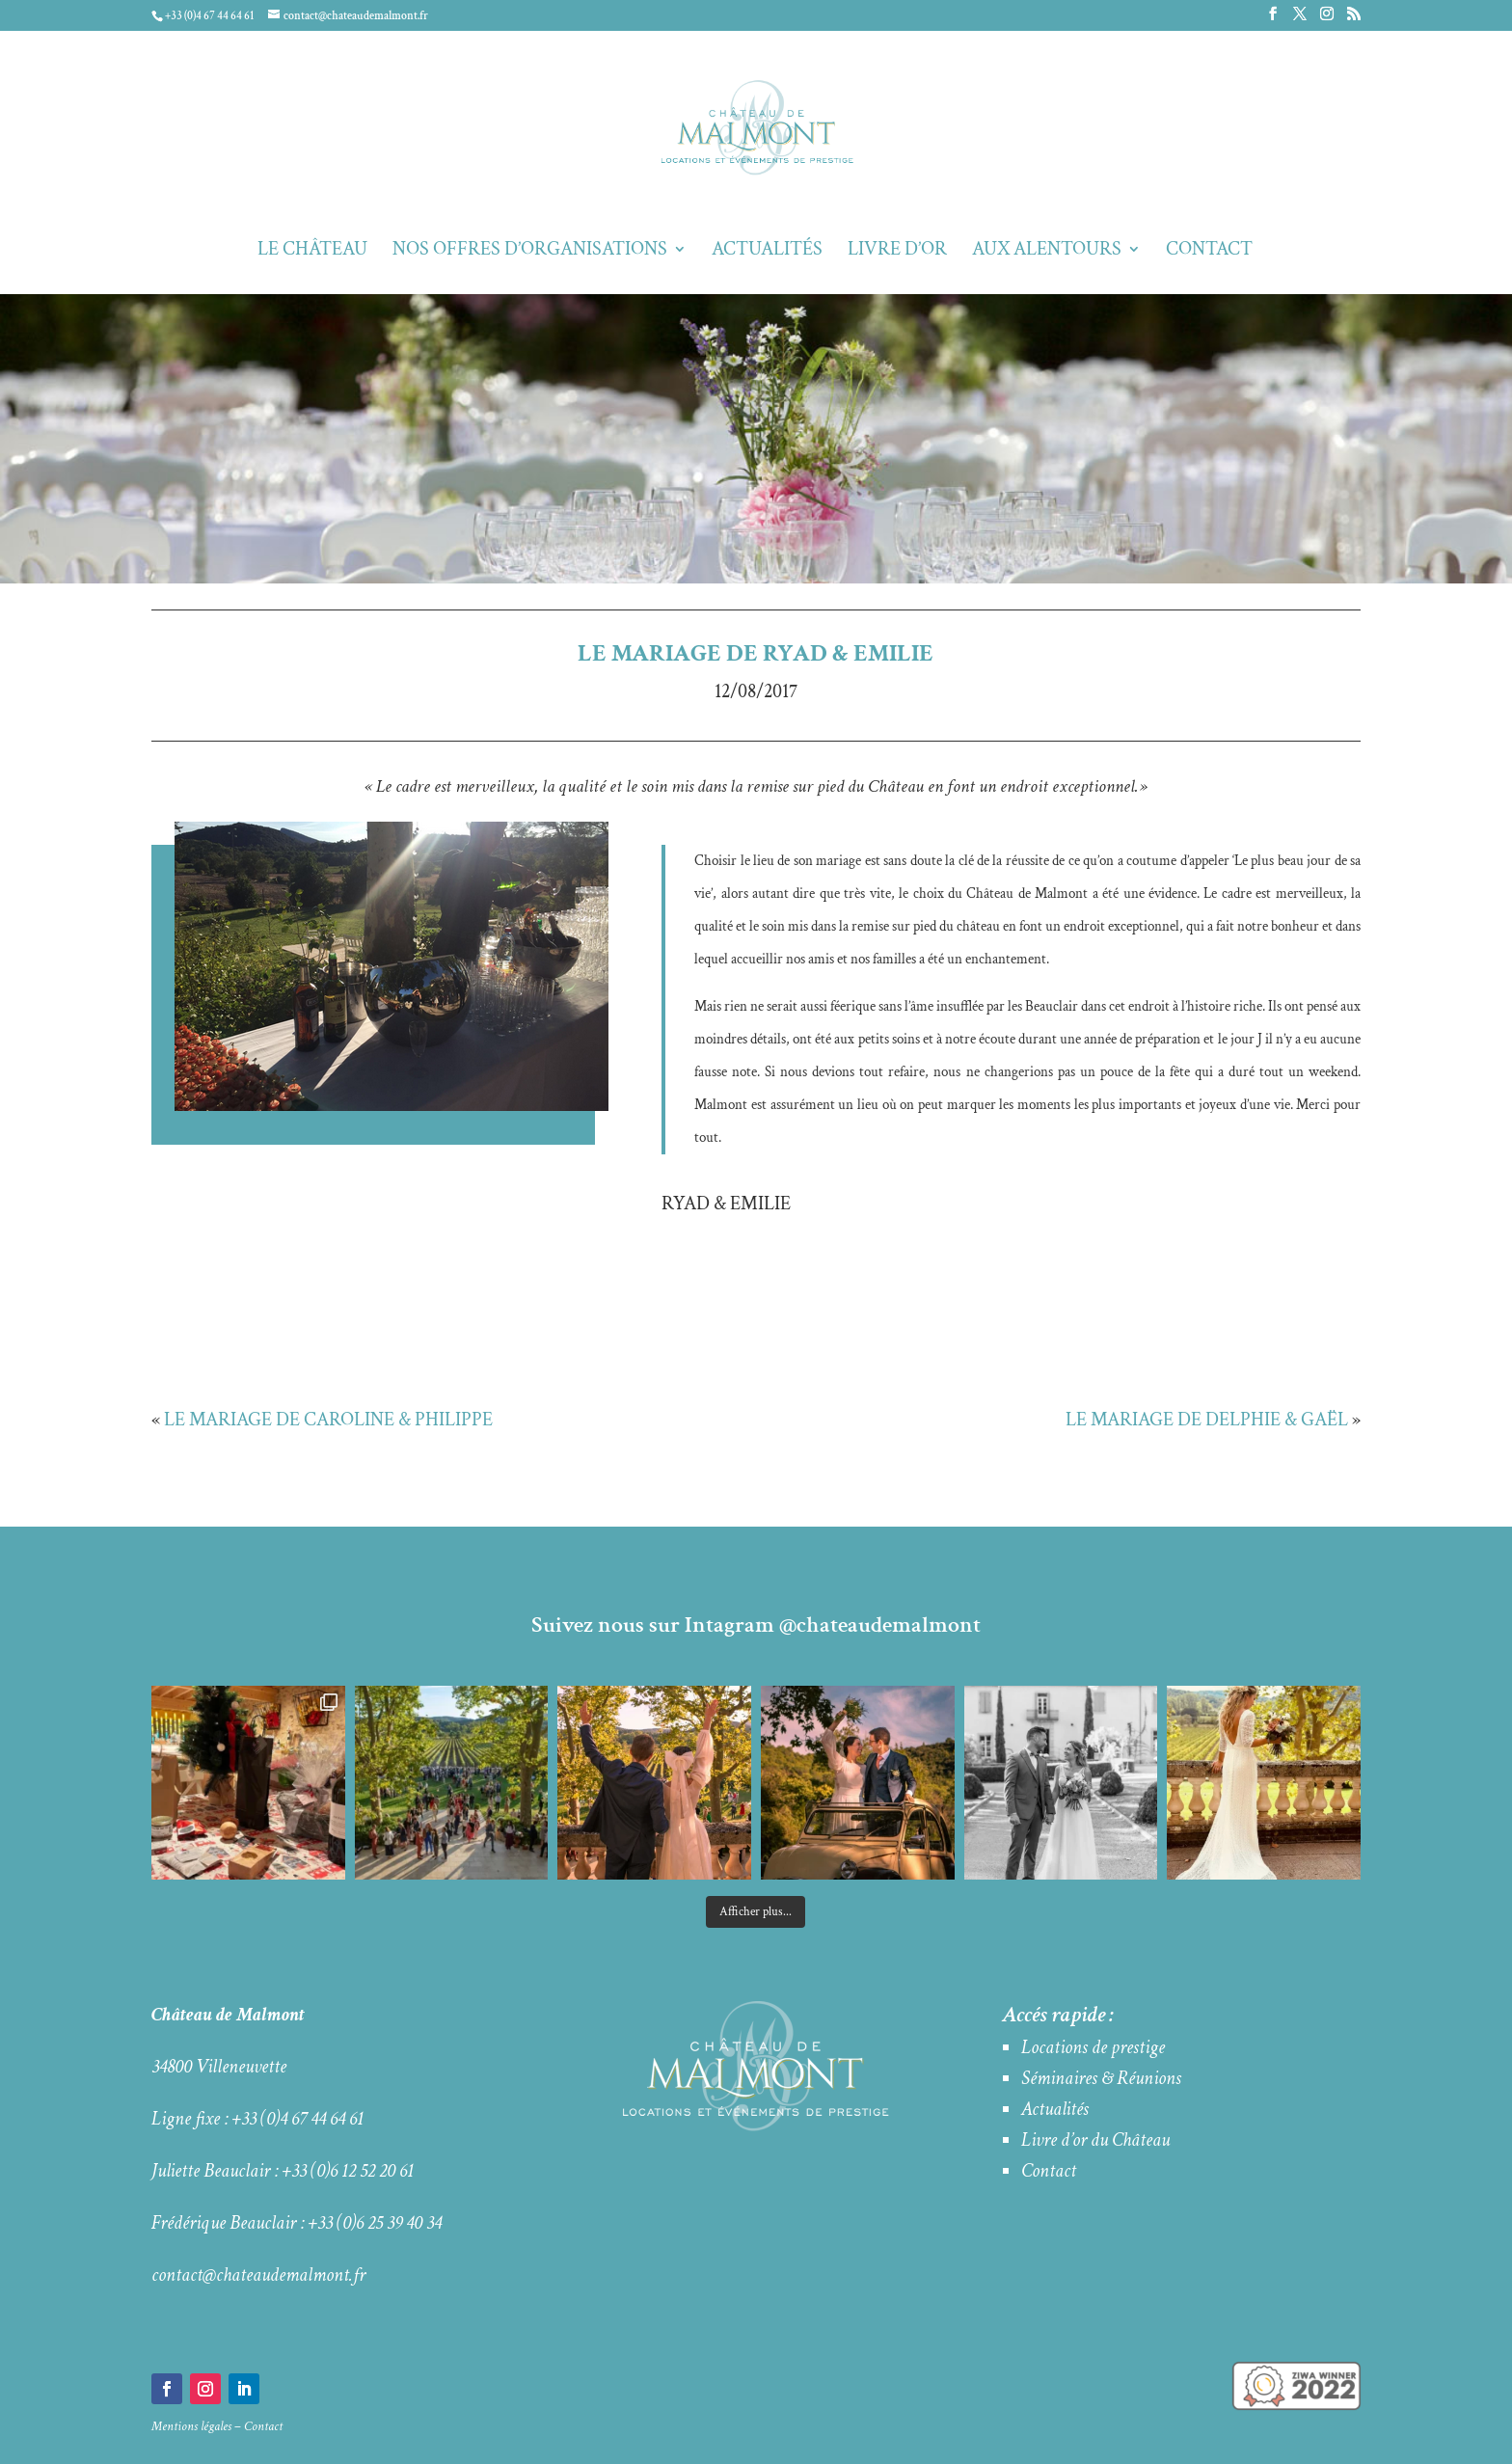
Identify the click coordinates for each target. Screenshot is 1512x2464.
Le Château (312, 251)
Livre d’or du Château (1095, 2140)
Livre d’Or (897, 251)
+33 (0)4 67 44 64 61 (298, 2118)
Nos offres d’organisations (529, 251)
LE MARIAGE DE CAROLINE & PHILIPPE (328, 1419)
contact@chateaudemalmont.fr (258, 2275)
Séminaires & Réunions (1101, 2078)
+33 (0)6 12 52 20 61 (348, 2170)
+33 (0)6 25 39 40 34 (375, 2222)
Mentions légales (191, 2426)
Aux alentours (1046, 251)
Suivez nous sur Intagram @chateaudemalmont (756, 1624)
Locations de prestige (1093, 2047)
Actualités (767, 251)
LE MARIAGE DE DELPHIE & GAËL (1207, 1419)
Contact (1209, 251)
